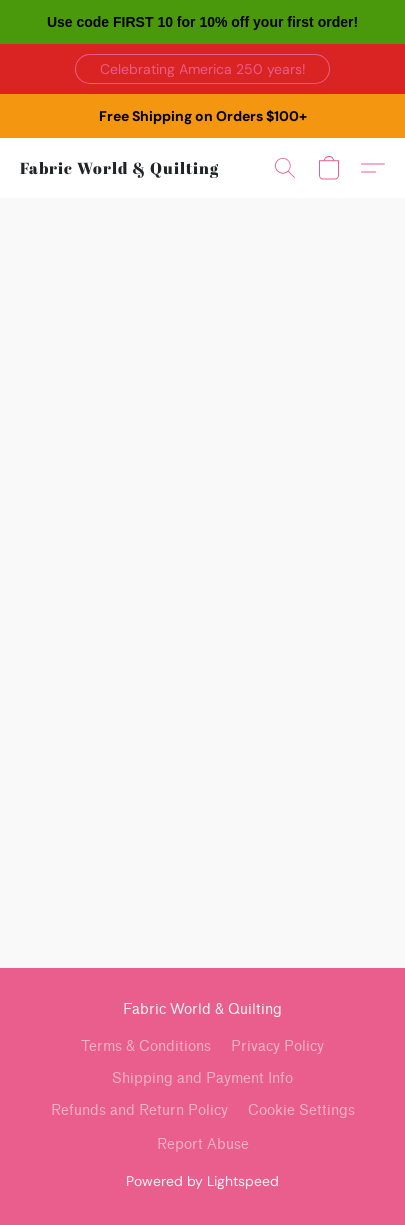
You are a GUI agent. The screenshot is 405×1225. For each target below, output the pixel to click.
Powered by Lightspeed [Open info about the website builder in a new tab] (202, 1181)
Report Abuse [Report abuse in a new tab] (203, 1144)
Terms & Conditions (146, 1046)
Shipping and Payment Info (202, 1078)
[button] (202, 69)
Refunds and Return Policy (139, 1110)
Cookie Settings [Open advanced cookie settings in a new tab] (301, 1110)
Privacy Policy (277, 1046)
